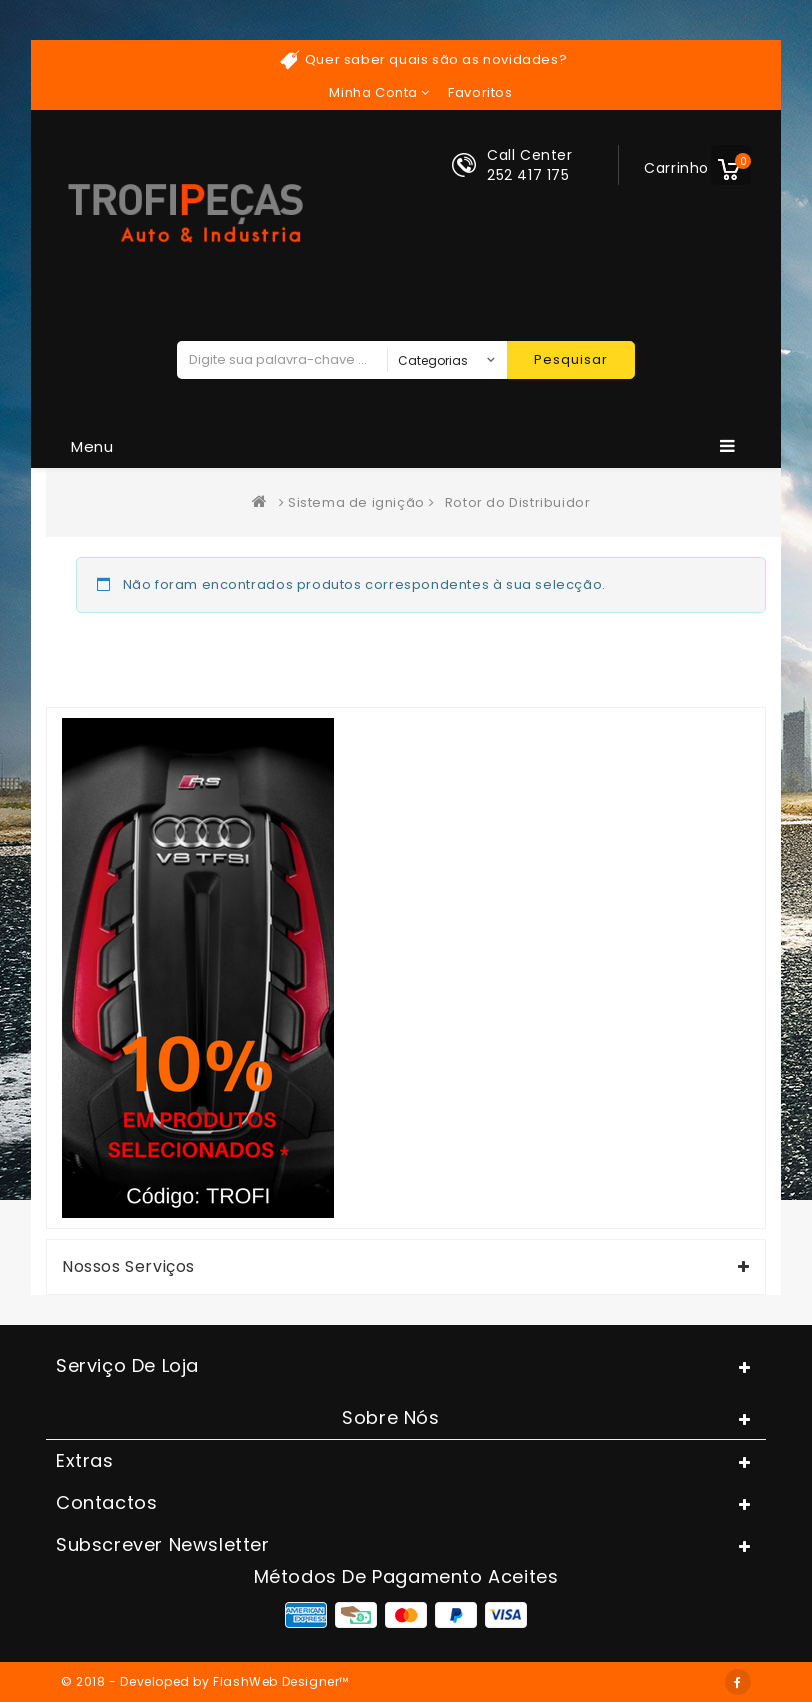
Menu (403, 446)
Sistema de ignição (356, 502)
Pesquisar (571, 359)
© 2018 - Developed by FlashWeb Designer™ (205, 1681)
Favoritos (480, 92)
